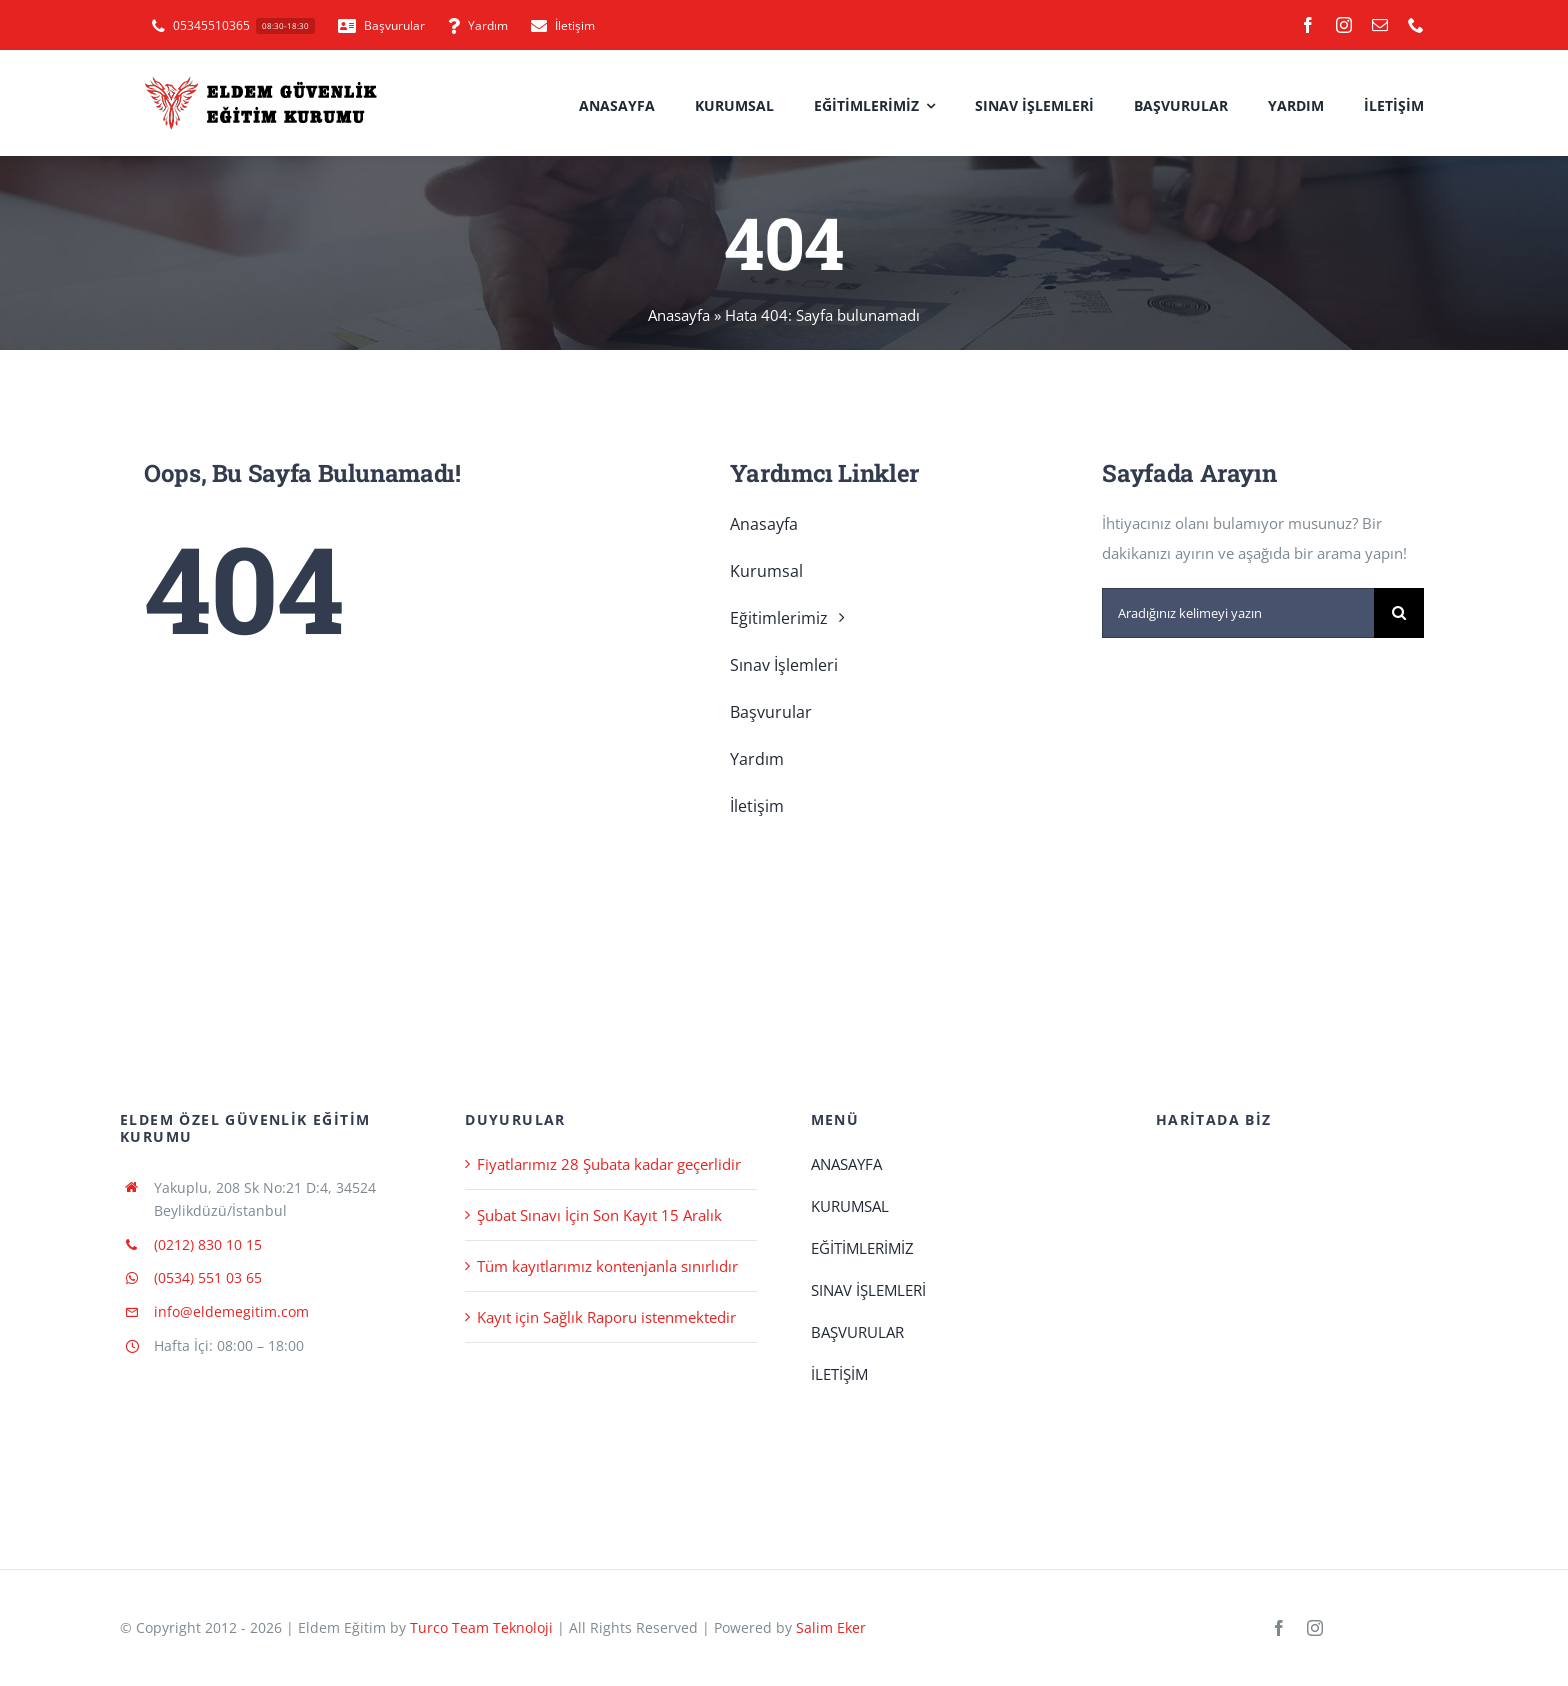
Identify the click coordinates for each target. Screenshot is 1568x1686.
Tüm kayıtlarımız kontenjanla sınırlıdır (607, 1266)
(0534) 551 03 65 (208, 1277)
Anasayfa (679, 315)
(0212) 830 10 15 (208, 1244)
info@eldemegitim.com (231, 1311)
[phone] (1416, 25)
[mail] (1380, 25)
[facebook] (1308, 25)
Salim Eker (831, 1627)
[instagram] (1344, 25)
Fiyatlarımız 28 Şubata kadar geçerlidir (609, 1164)
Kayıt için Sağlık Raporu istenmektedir (606, 1317)
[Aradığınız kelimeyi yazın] (1238, 613)
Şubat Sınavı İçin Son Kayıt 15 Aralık (599, 1215)
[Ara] (1399, 613)
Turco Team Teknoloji (481, 1627)
